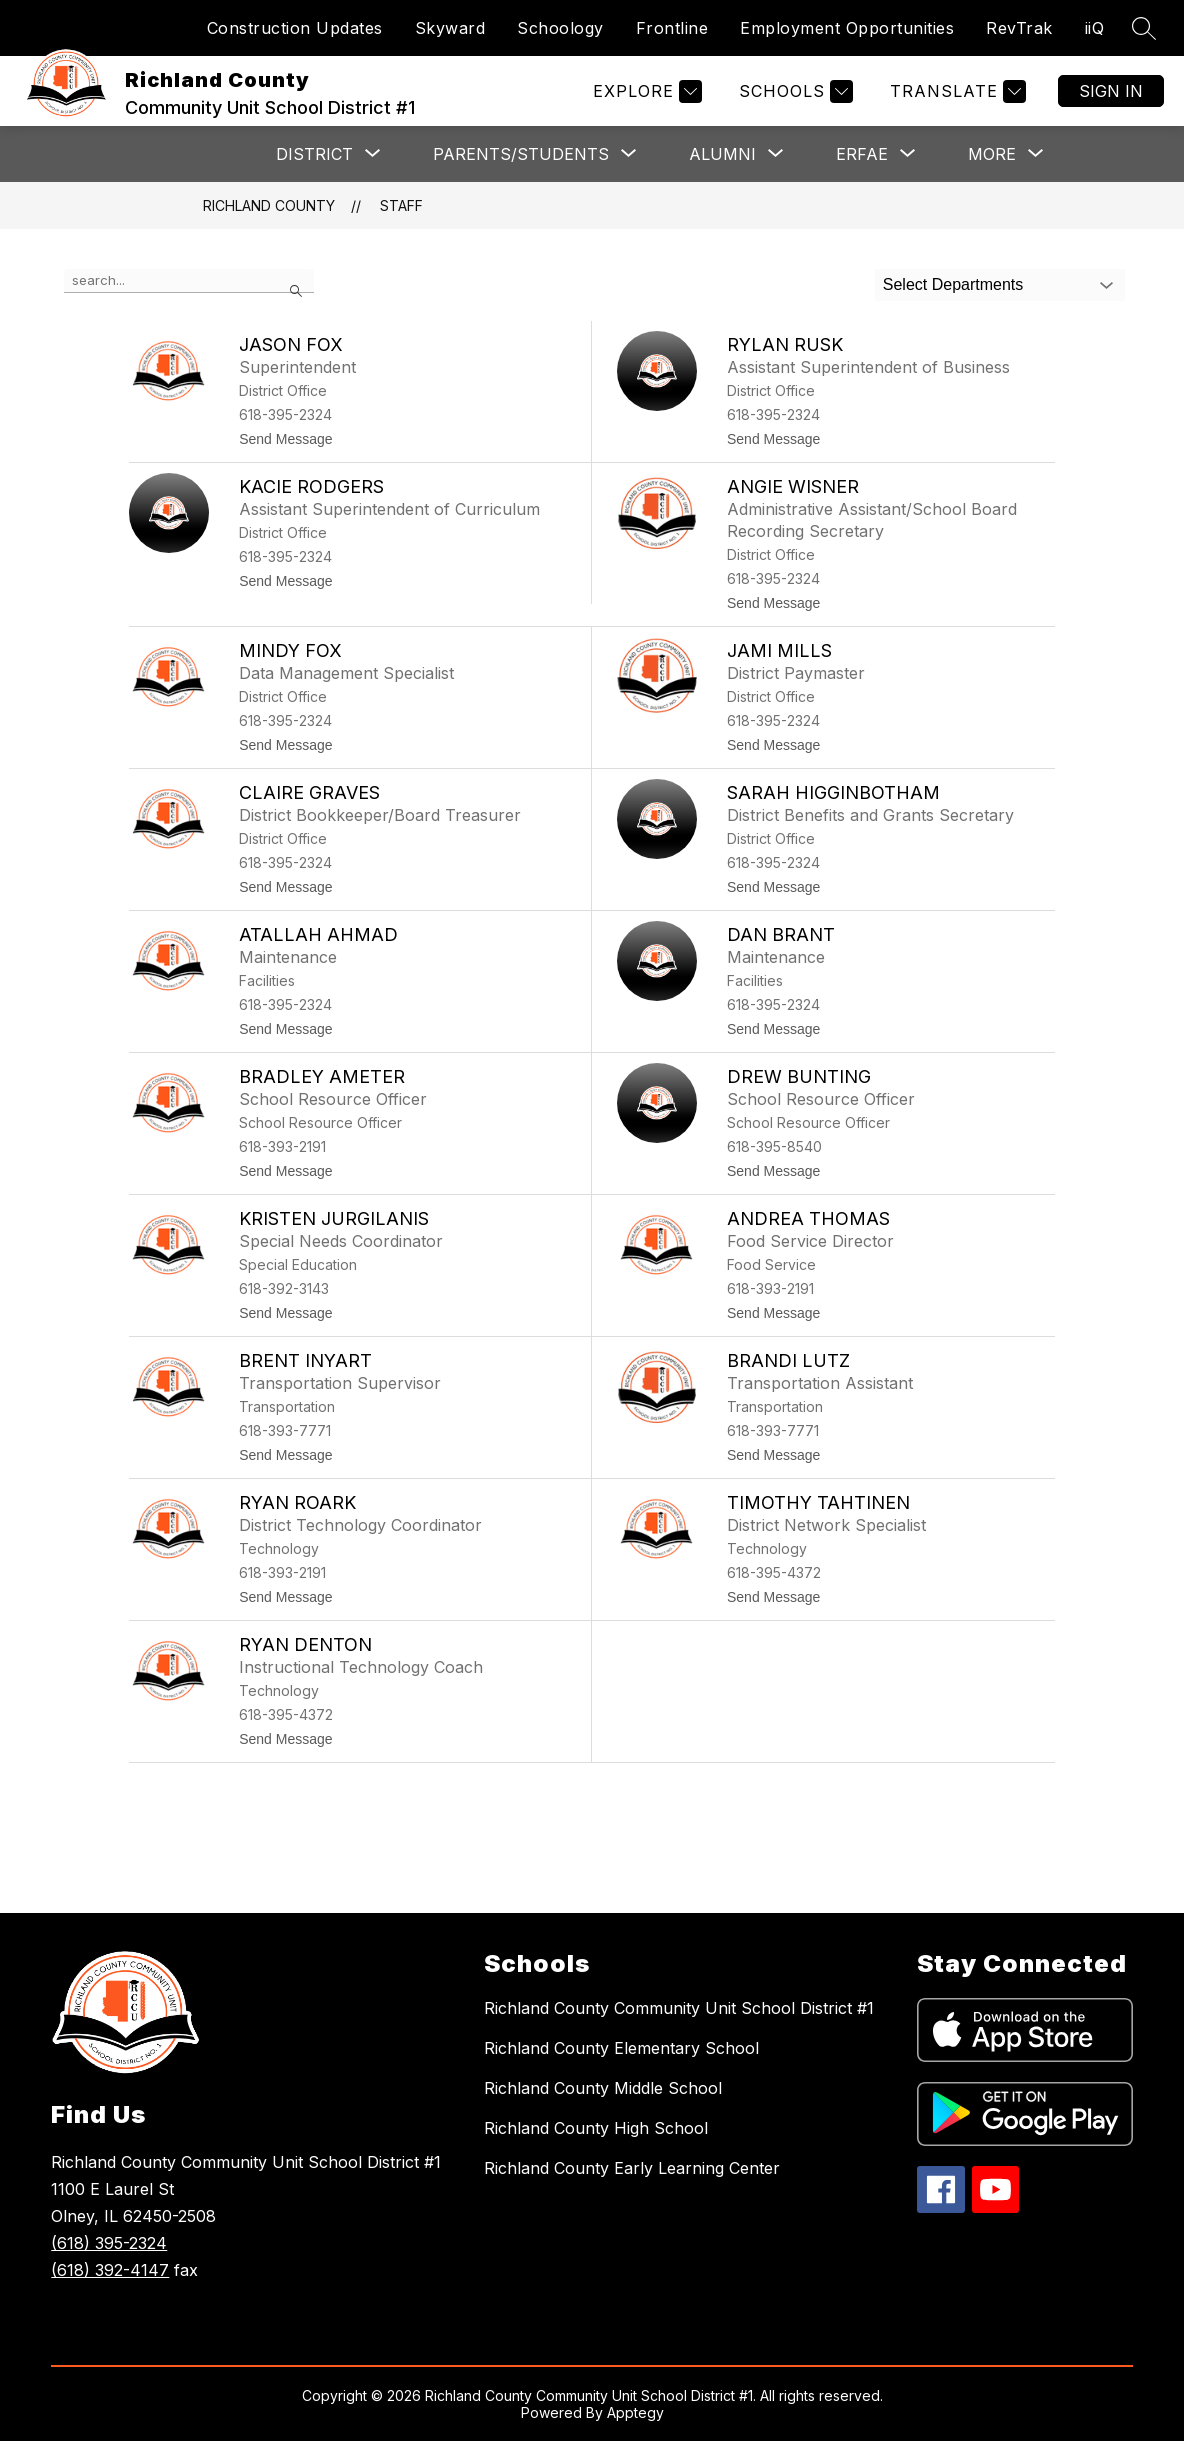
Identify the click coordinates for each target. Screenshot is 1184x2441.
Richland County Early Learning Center (632, 2168)
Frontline (672, 28)
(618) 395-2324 (109, 2243)
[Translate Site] (955, 91)
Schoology (560, 28)
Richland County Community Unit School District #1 (679, 2008)
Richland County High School (596, 2128)
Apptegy (635, 2412)
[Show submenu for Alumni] (722, 154)
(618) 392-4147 (110, 2270)
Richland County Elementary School (621, 2048)
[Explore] (645, 91)
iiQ (1095, 28)
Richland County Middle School (603, 2088)
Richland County (269, 205)
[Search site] (1144, 28)
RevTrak (1019, 28)
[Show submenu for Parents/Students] (521, 154)
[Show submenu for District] (314, 154)
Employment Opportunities (847, 28)
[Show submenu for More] (992, 154)
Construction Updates (295, 28)
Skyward (450, 28)
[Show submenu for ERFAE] (862, 154)
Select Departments (953, 284)
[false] (189, 281)
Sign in (1111, 91)
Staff (401, 205)
